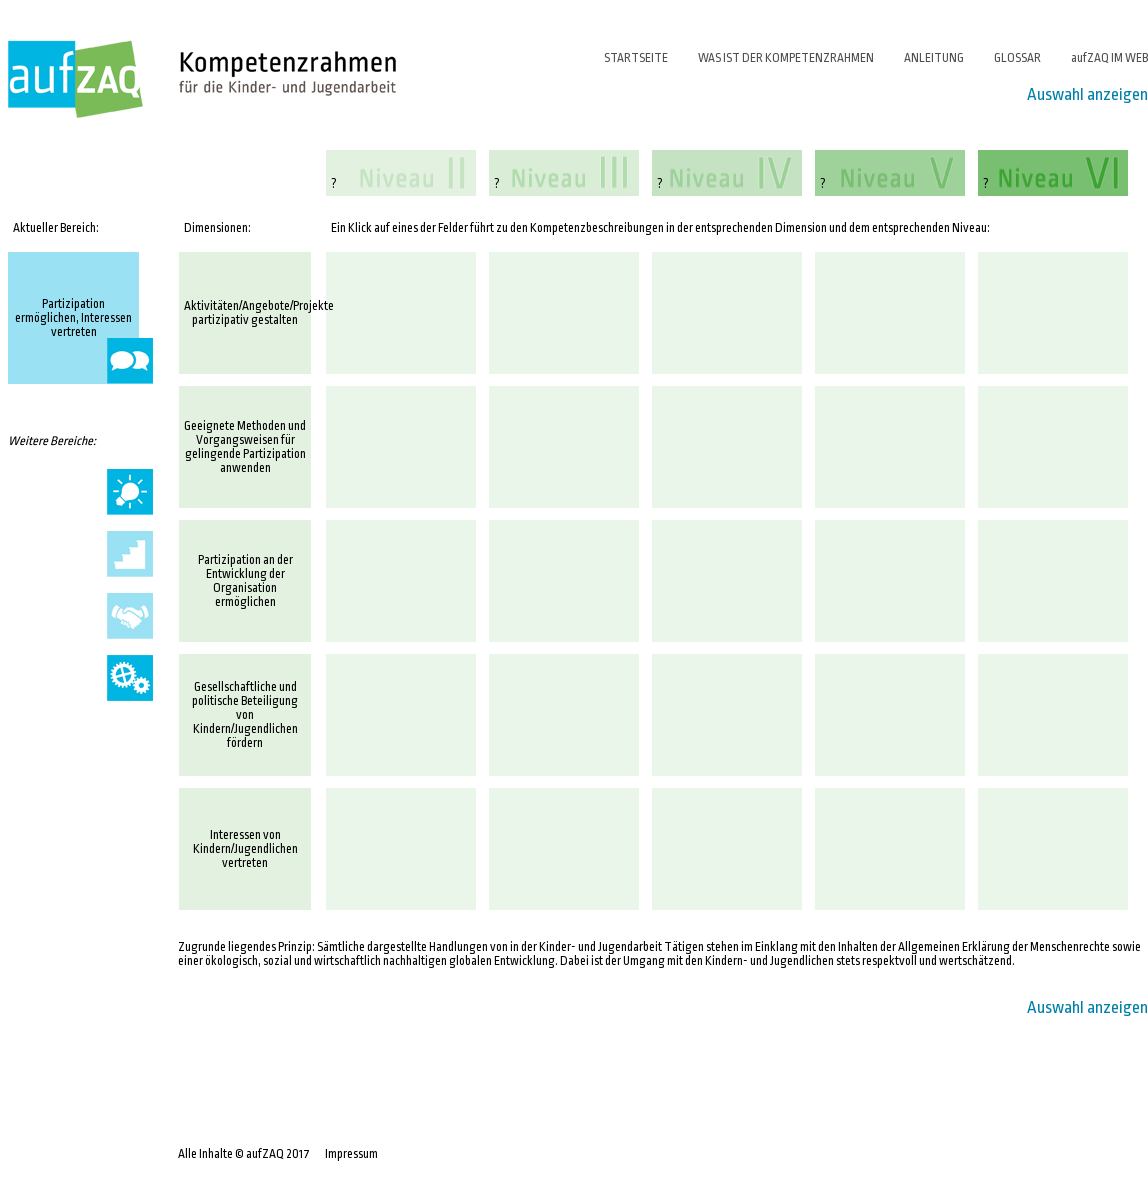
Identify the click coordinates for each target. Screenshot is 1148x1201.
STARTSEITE (636, 58)
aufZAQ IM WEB (1109, 58)
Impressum (351, 1154)
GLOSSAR (1017, 58)
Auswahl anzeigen (1087, 94)
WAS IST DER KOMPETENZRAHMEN (786, 58)
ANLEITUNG (934, 58)
